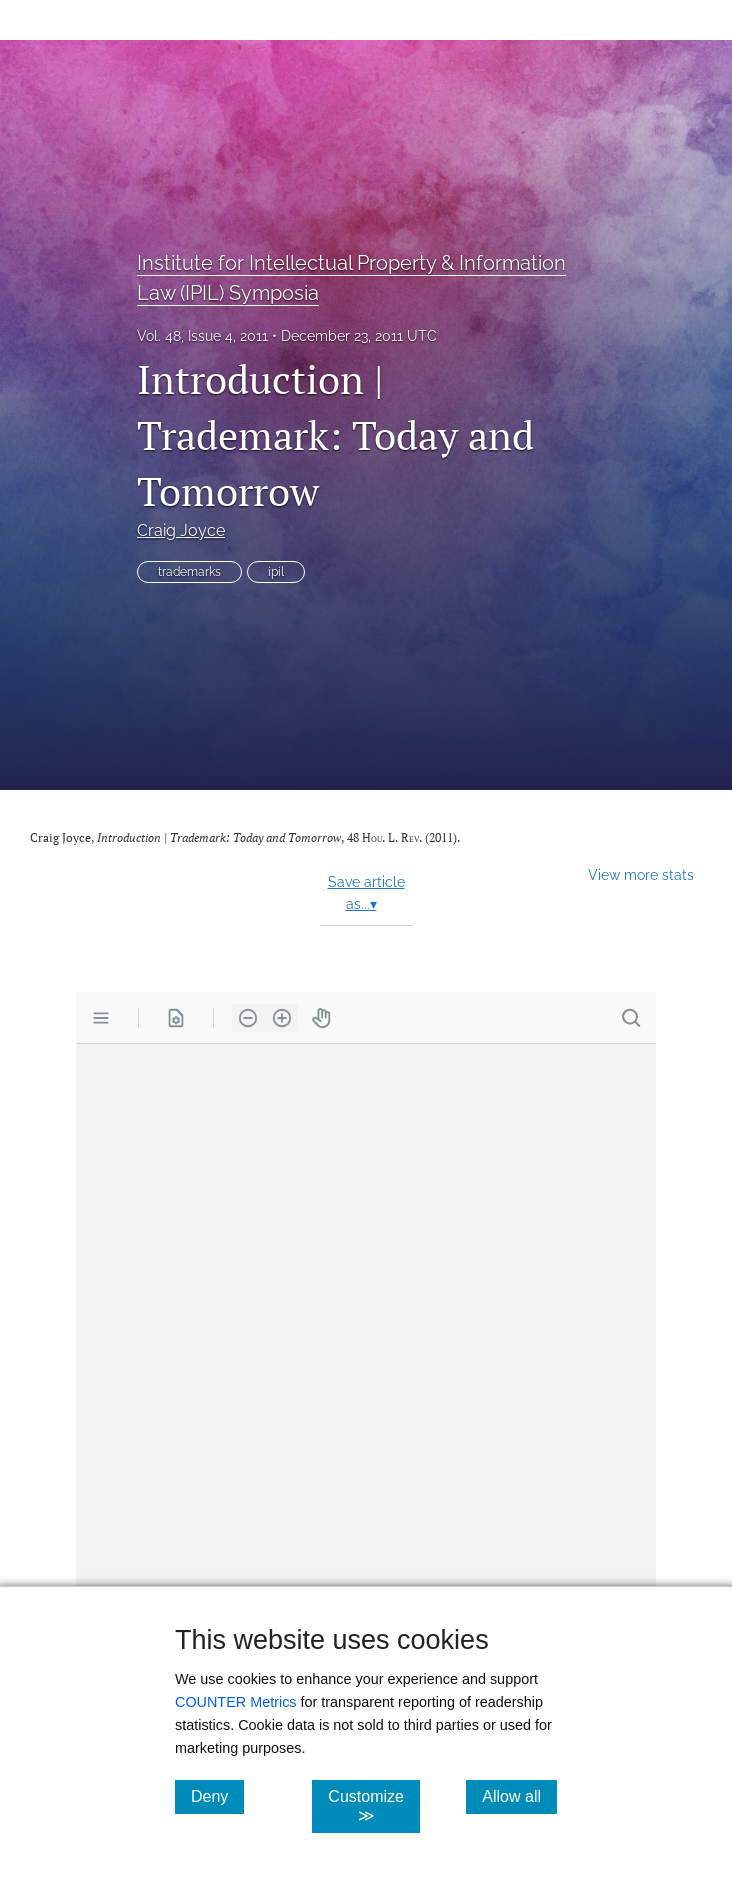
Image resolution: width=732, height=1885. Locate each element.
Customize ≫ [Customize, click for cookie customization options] (374, 1806)
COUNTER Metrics (236, 1702)
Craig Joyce (181, 530)
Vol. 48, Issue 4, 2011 (202, 336)
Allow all (519, 1796)
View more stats (641, 874)
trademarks (189, 572)
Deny (217, 1796)
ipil (276, 572)
